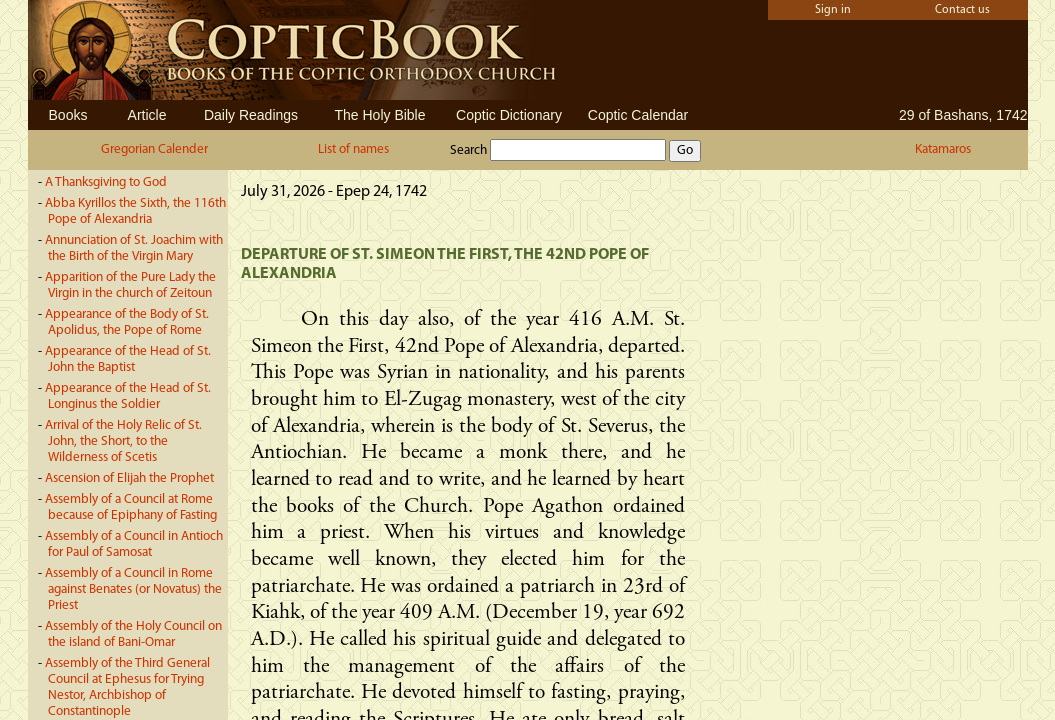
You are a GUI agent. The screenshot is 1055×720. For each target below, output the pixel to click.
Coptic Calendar (638, 115)
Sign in (833, 10)
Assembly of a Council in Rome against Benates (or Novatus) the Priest (133, 589)
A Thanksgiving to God (106, 182)
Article (147, 115)
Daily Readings (251, 115)
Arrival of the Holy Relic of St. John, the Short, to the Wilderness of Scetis (123, 441)
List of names (353, 149)
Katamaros (943, 149)
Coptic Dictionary (509, 115)
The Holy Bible (379, 115)
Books (68, 115)
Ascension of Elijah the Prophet (129, 478)
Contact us (962, 10)
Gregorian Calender (154, 149)
